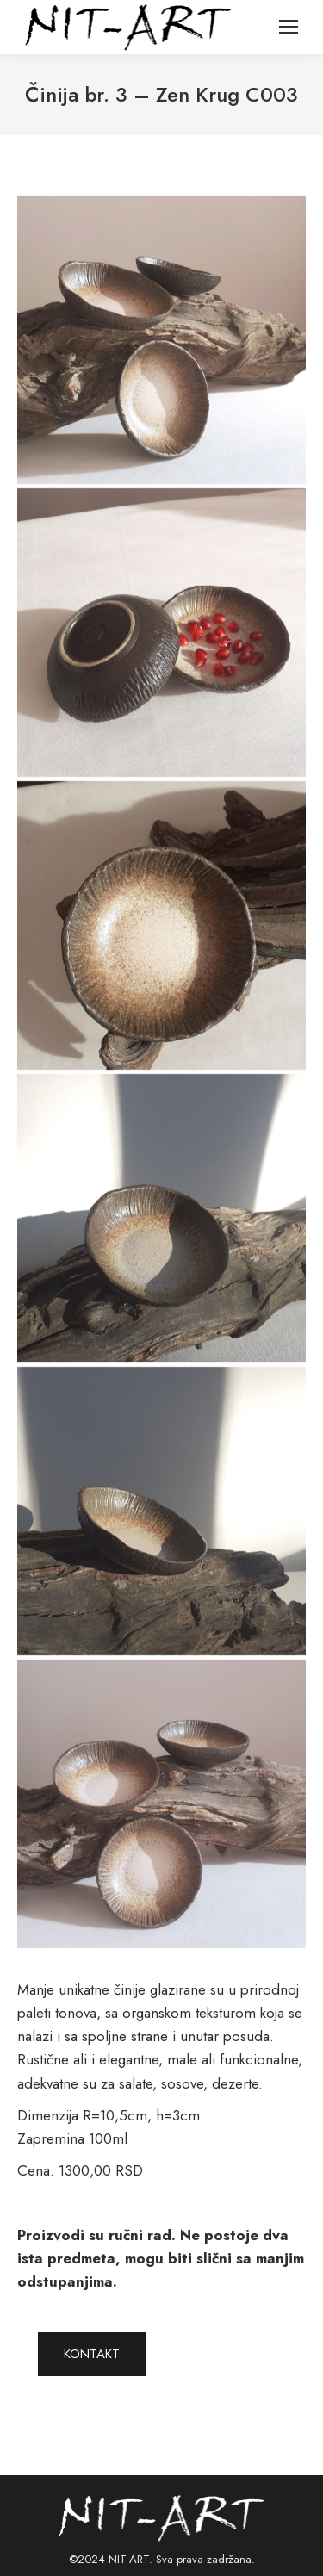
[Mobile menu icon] (288, 26)
